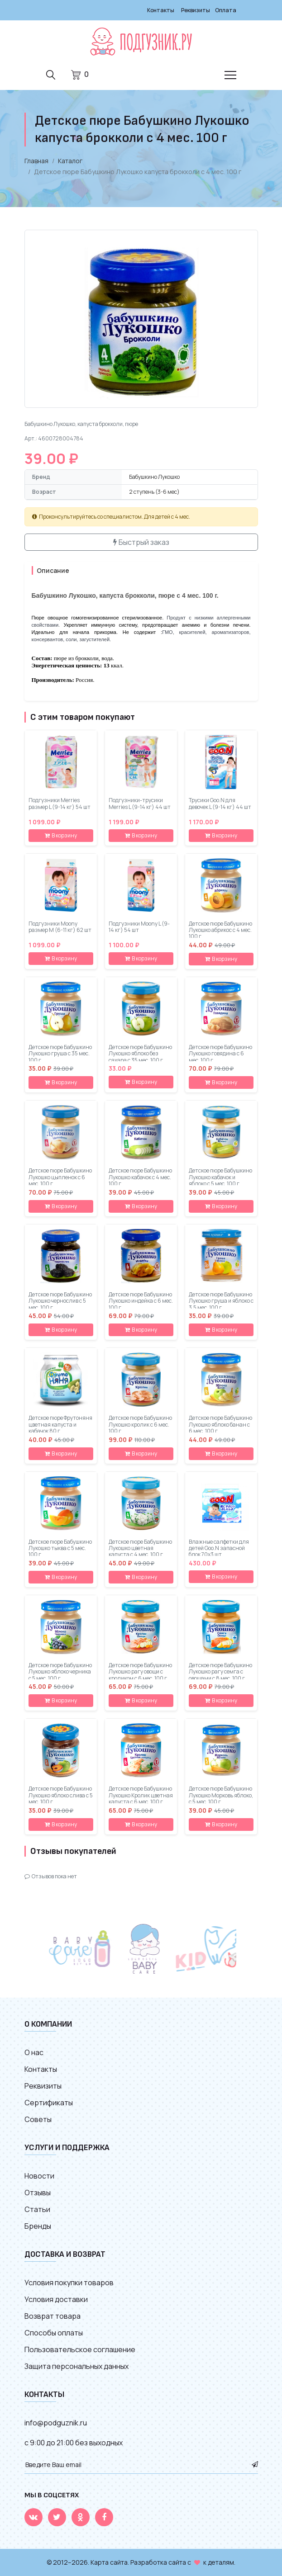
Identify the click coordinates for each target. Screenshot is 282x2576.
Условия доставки (56, 2299)
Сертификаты (48, 2103)
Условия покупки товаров (69, 2283)
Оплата (225, 10)
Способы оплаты (53, 2333)
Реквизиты (195, 10)
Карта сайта (109, 2562)
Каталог (70, 160)
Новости (39, 2176)
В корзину (61, 835)
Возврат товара (52, 2316)
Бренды (37, 2226)
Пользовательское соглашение (79, 2349)
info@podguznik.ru (55, 2423)
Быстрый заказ (141, 542)
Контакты (160, 10)
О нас (33, 2052)
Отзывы (37, 2193)
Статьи (37, 2209)
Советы (38, 2119)
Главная (36, 160)
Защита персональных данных (76, 2366)
